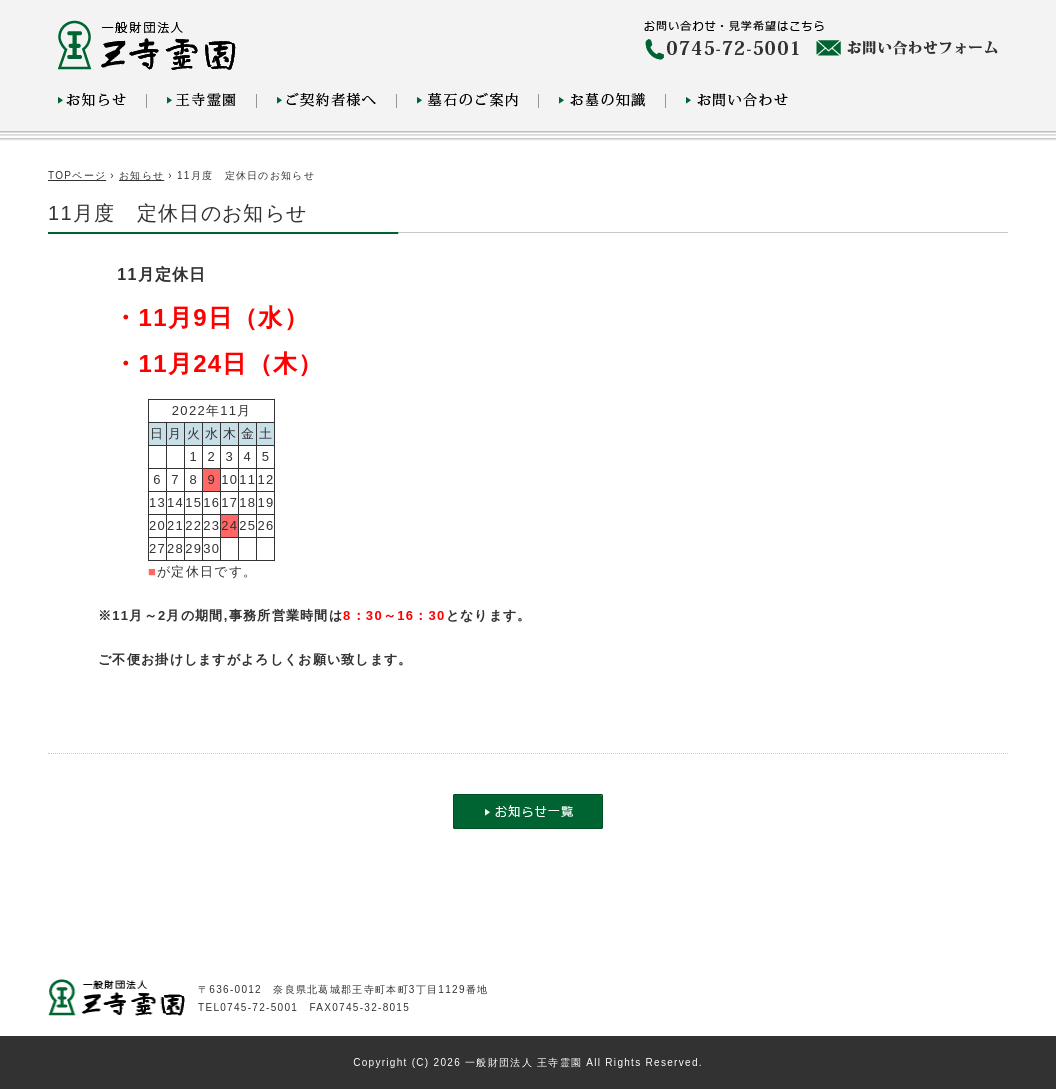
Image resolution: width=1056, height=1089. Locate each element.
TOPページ (77, 175)
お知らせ (141, 175)
